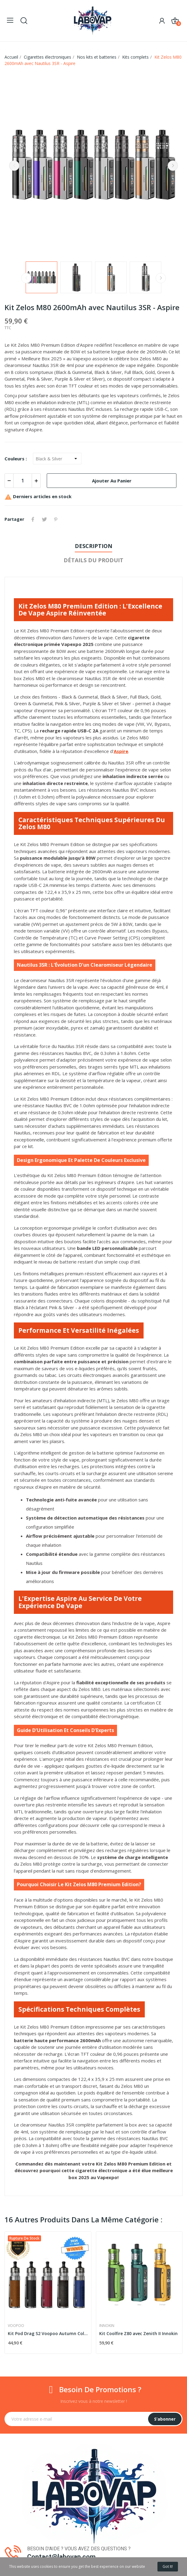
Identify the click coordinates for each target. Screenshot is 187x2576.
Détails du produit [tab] (93, 560)
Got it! (168, 2566)
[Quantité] (23, 480)
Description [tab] (93, 546)
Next (173, 166)
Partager (33, 519)
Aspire (121, 751)
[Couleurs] (57, 458)
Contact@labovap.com (61, 2557)
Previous (14, 166)
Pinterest (56, 519)
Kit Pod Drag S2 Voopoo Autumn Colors (48, 2333)
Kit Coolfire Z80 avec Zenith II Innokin (138, 2333)
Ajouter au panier (112, 481)
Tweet (44, 519)
